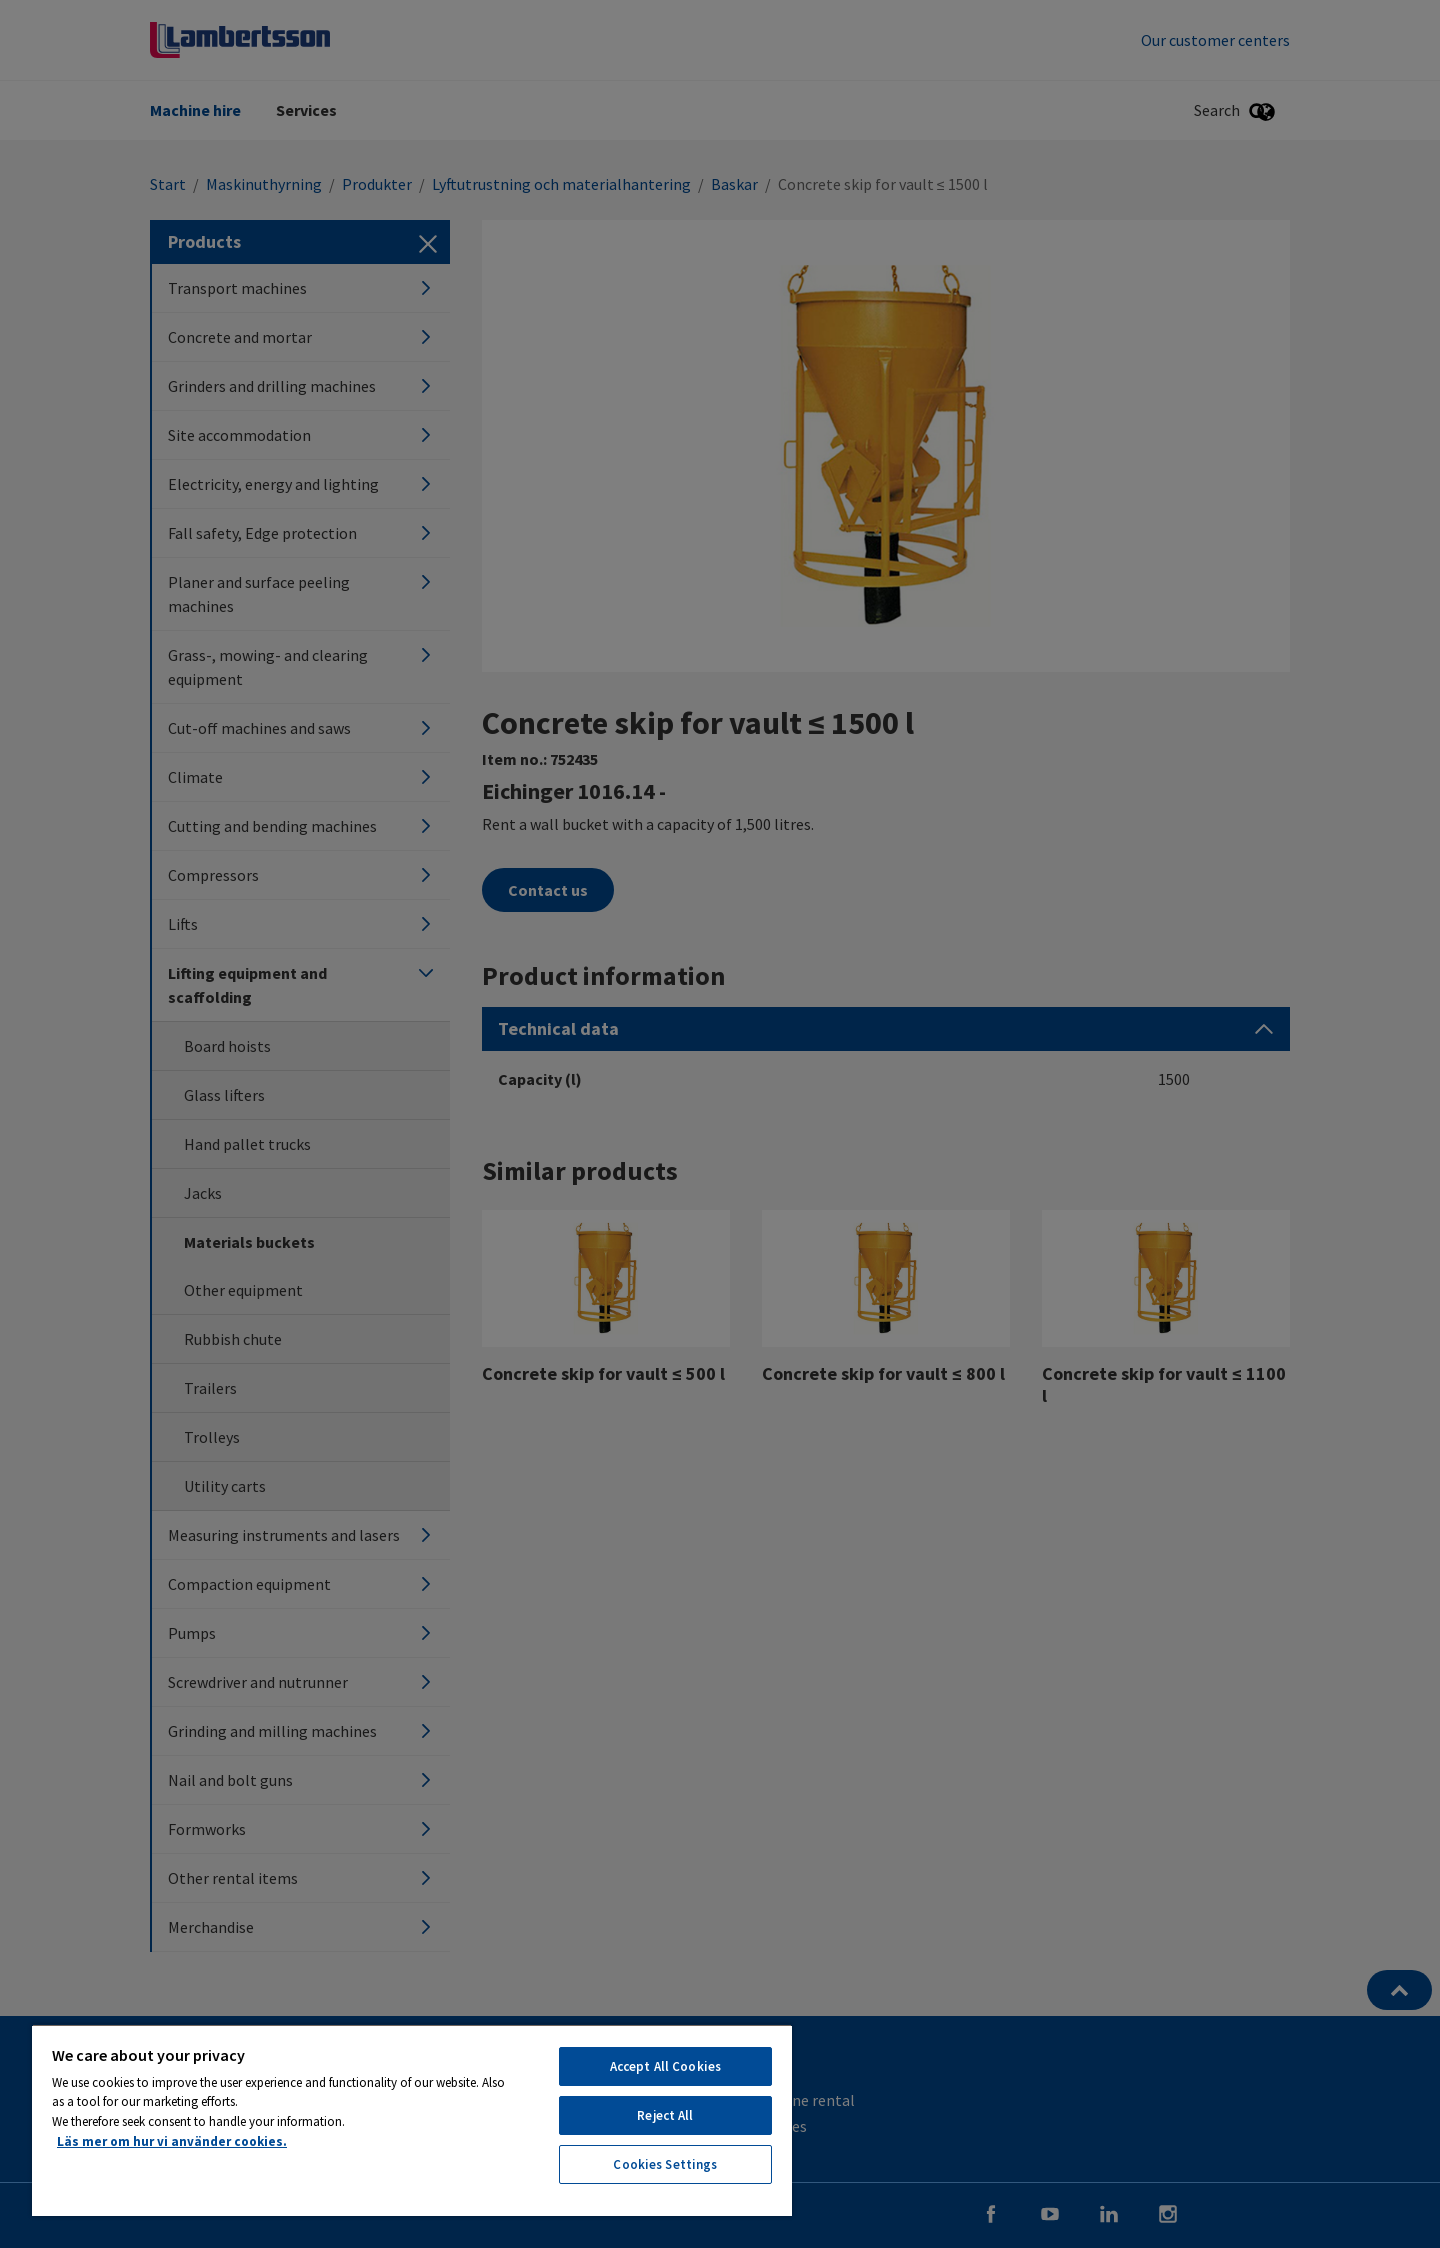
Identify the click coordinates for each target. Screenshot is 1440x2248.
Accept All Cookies (665, 2066)
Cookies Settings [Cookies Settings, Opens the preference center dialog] (665, 2164)
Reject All (665, 2115)
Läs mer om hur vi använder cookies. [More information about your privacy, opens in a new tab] (172, 2141)
